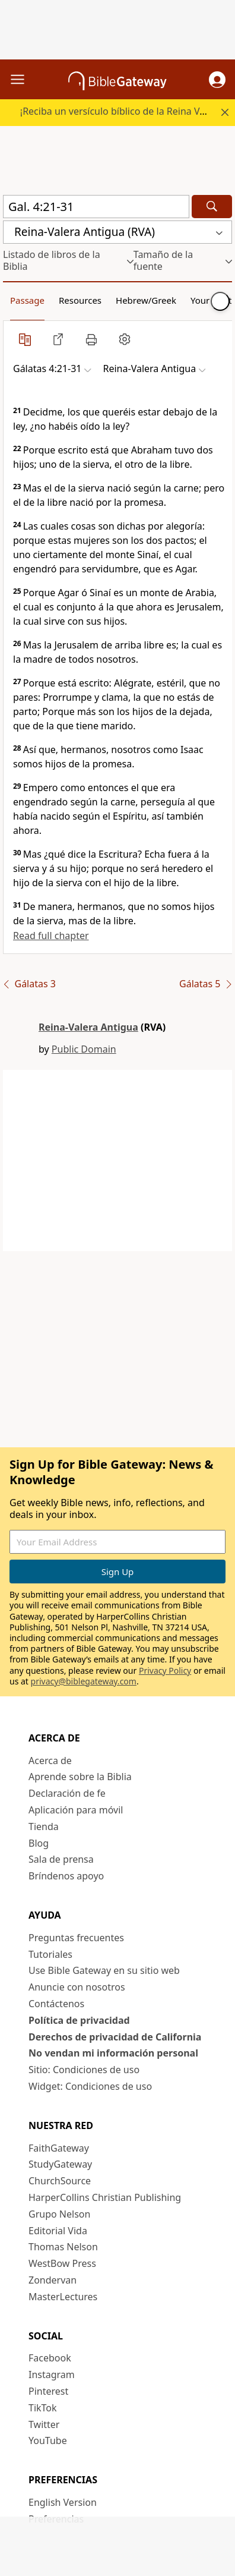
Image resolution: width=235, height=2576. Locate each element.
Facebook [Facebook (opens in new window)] (49, 2357)
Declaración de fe (67, 1793)
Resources (80, 300)
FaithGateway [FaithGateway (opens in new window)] (58, 2148)
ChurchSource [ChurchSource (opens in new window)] (59, 2180)
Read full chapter (51, 935)
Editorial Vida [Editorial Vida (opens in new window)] (57, 2230)
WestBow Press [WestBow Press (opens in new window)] (62, 2263)
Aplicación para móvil (75, 1809)
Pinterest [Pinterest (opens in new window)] (48, 2391)
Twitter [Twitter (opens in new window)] (43, 2424)
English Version (62, 2502)
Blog (38, 1843)
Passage (27, 300)
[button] (217, 79)
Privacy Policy (165, 1670)
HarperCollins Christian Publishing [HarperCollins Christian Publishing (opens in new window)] (104, 2197)
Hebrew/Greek (146, 300)
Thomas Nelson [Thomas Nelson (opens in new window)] (63, 2246)
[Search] (212, 206)
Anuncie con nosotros (76, 1987)
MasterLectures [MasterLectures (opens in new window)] (62, 2296)
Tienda (43, 1826)
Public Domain (84, 1049)
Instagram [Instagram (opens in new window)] (51, 2374)
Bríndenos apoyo (66, 1875)
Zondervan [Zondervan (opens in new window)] (52, 2280)
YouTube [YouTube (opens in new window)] (47, 2440)
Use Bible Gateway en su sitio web (104, 1970)
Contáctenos (56, 2003)
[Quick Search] (96, 206)
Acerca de (50, 1760)
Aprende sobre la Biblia (80, 1776)
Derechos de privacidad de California (114, 2036)
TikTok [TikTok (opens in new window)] (42, 2407)
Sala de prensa (61, 1859)
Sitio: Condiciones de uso (83, 2069)
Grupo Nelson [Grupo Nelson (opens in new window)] (59, 2214)
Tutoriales (50, 1954)
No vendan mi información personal (113, 2052)
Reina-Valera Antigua (88, 1027)
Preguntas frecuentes (76, 1937)
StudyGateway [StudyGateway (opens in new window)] (60, 2164)
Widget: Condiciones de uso (90, 2086)
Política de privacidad (79, 2020)
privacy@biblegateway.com (83, 1681)
